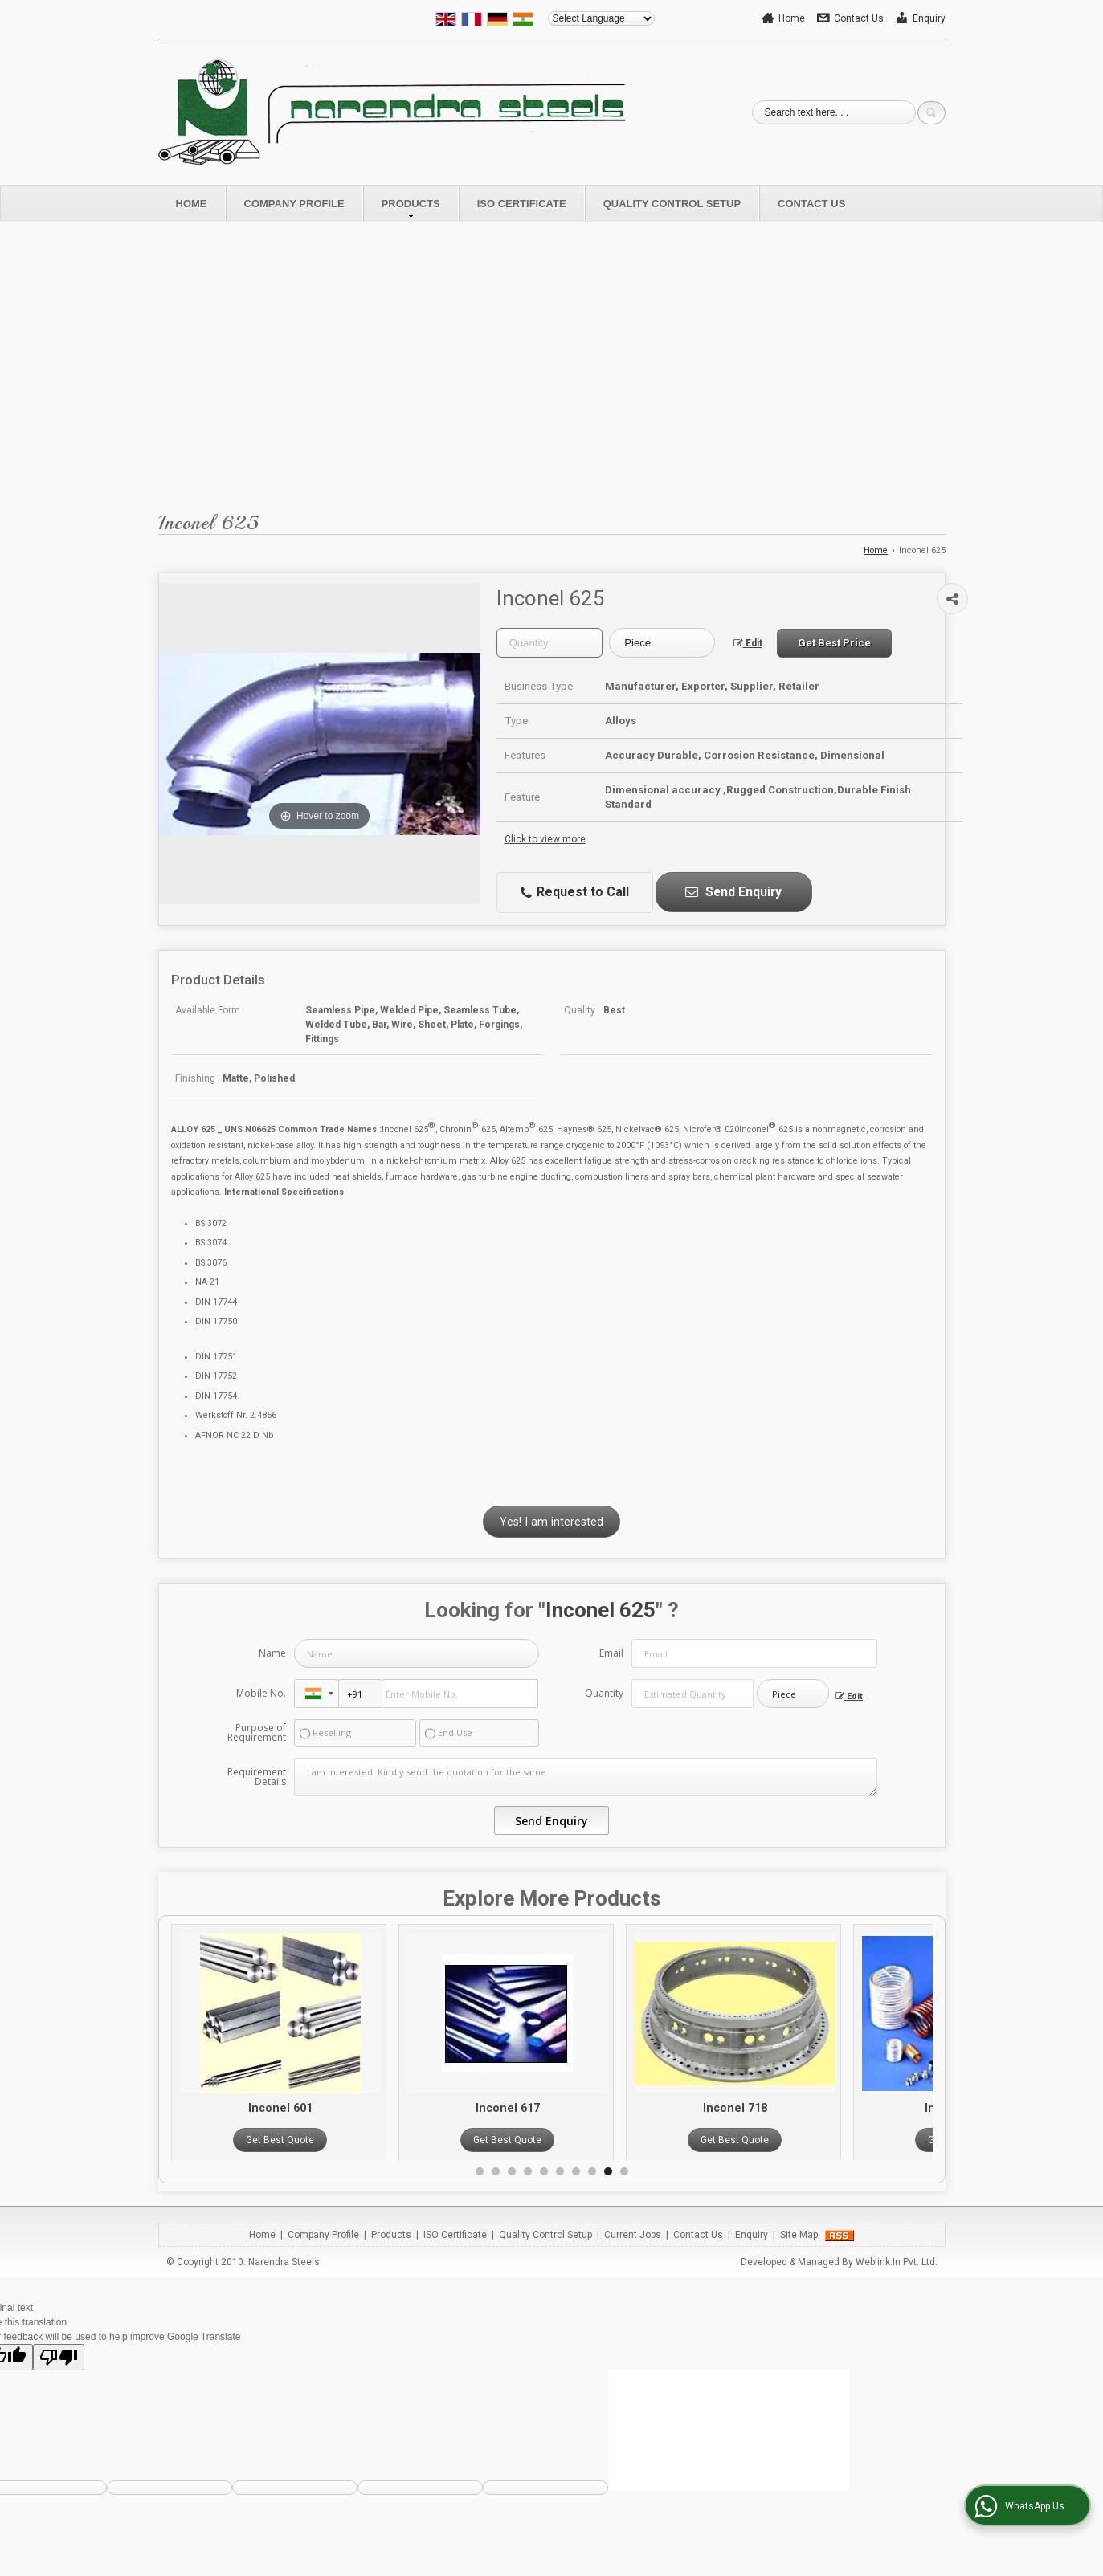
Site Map (799, 2234)
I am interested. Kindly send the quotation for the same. (585, 1777)
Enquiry (929, 18)
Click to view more (545, 839)
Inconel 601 (315, 2108)
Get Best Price (834, 643)
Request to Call (575, 892)
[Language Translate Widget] (601, 18)
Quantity (604, 1693)
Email (611, 1653)
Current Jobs (632, 2234)
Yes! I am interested (551, 1521)
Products (411, 208)
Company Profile (294, 204)
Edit (747, 643)
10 (624, 2171)
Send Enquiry (733, 891)
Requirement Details (256, 1777)
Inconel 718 (769, 2108)
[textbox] (662, 643)
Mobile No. (261, 1693)
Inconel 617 (542, 2108)
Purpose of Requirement (256, 1732)
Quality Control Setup (672, 204)
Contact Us (859, 18)
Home (791, 18)
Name (272, 1653)
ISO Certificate (521, 204)
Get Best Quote (314, 2140)
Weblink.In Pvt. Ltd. (897, 2262)
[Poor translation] (58, 2357)
